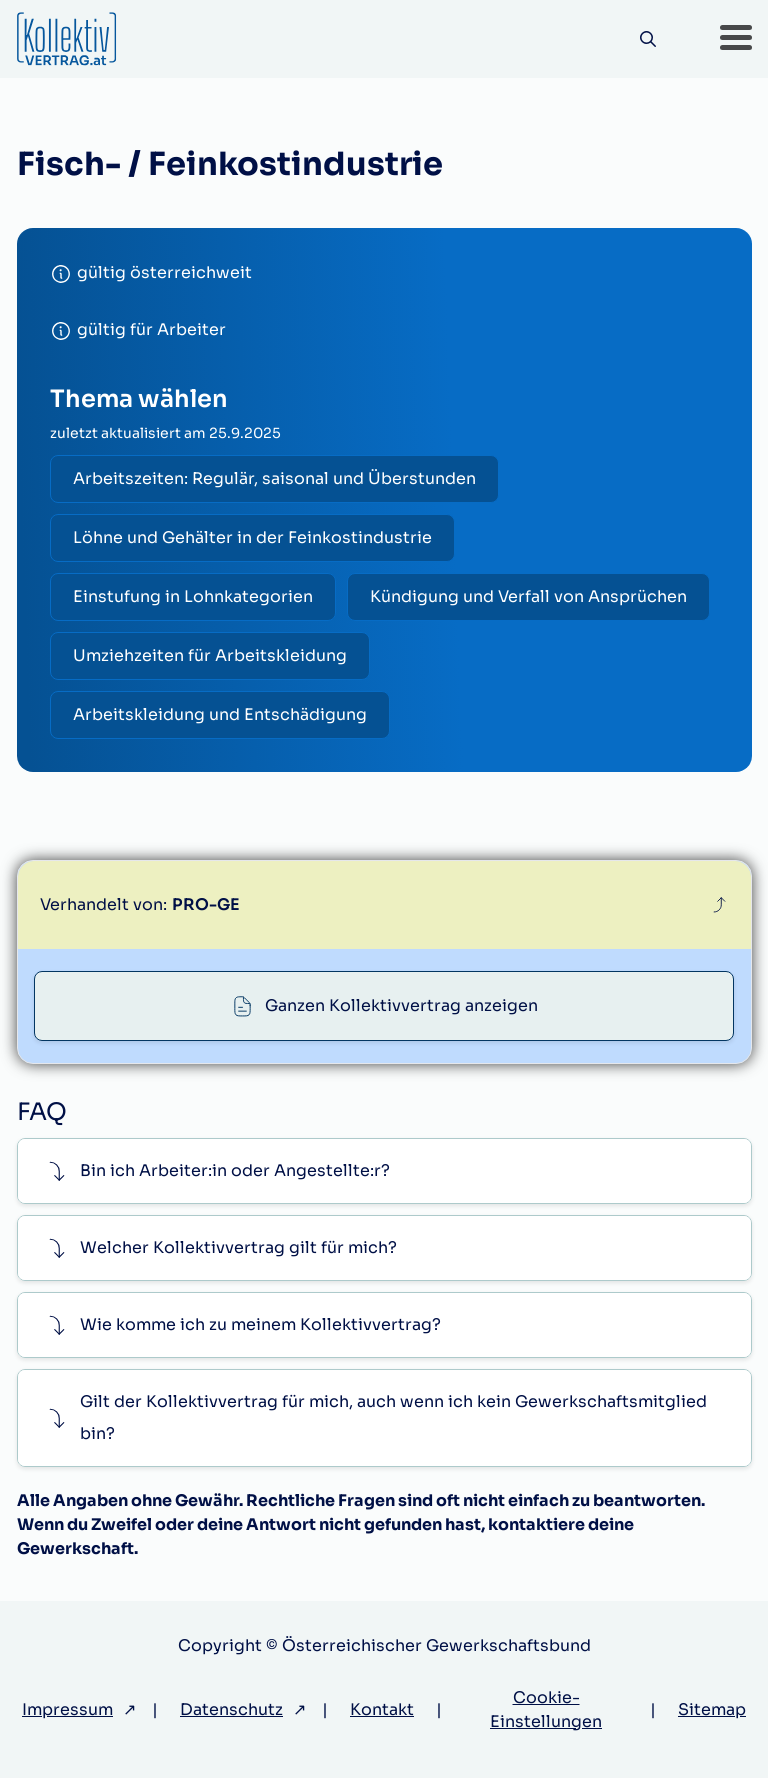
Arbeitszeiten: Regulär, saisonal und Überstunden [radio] (274, 478)
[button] (736, 39)
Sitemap (712, 1709)
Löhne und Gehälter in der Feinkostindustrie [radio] (252, 537)
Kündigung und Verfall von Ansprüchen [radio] (528, 596)
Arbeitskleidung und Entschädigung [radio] (220, 714)
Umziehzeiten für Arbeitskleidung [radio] (210, 655)
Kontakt (382, 1709)
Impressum (67, 1709)
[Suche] (648, 39)
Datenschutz (231, 1709)
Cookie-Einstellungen (546, 1709)
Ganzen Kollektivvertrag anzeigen (401, 1005)
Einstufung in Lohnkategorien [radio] (193, 596)
